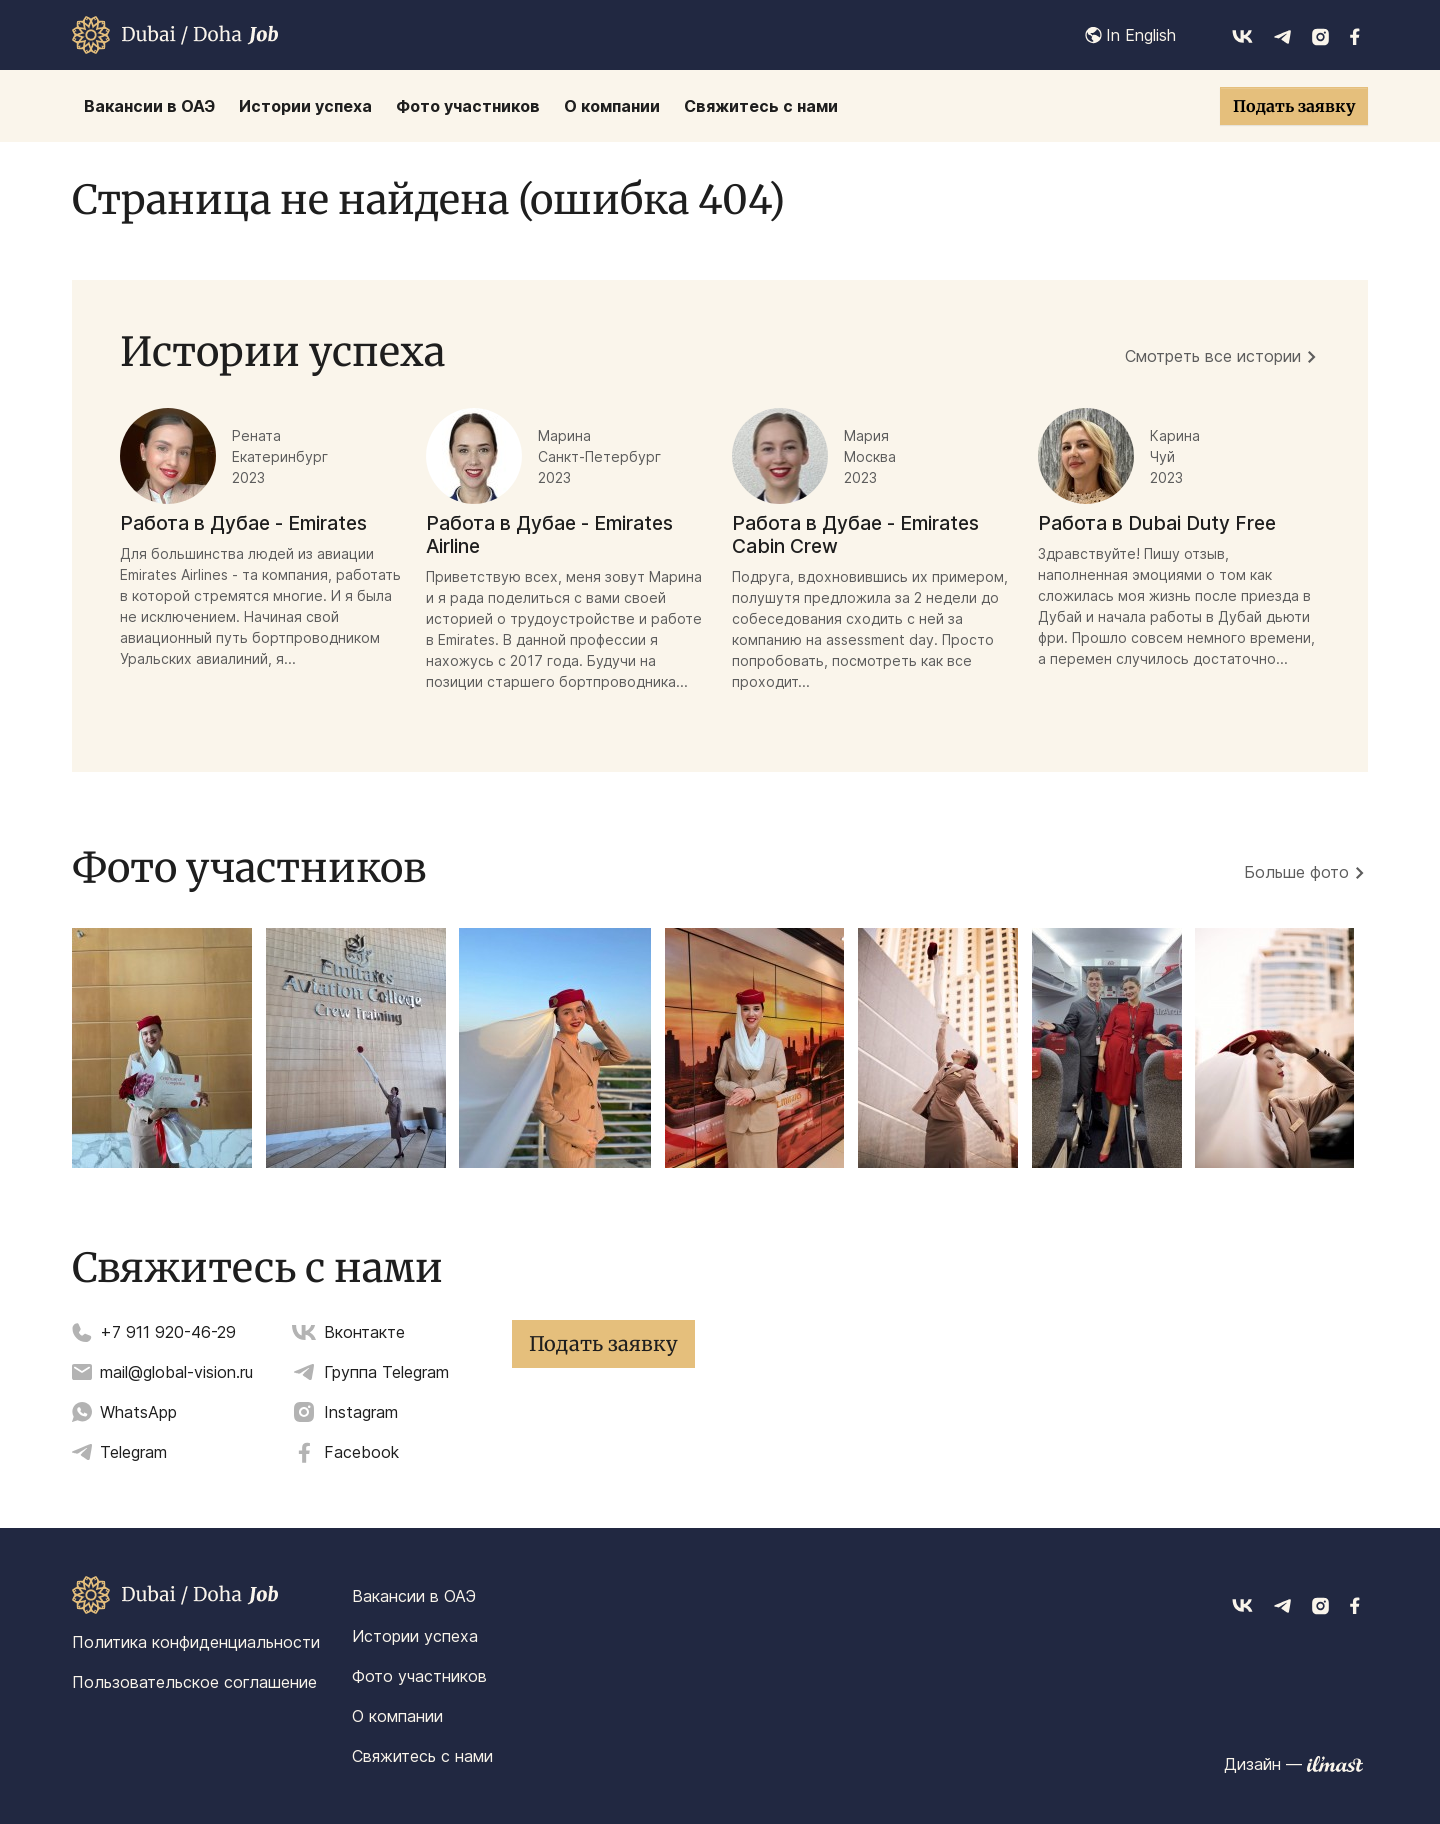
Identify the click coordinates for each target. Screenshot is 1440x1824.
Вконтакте (364, 1332)
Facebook (361, 1452)
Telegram (133, 1452)
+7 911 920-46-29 (168, 1332)
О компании (397, 1716)
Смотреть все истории (1213, 356)
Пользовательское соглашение (194, 1682)
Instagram (361, 1412)
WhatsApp (138, 1412)
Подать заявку (1294, 106)
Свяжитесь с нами (422, 1756)
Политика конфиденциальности (196, 1642)
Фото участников (419, 1676)
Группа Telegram (386, 1372)
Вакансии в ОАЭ (414, 1596)
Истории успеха (415, 1636)
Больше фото (1296, 872)
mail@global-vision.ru (176, 1372)
